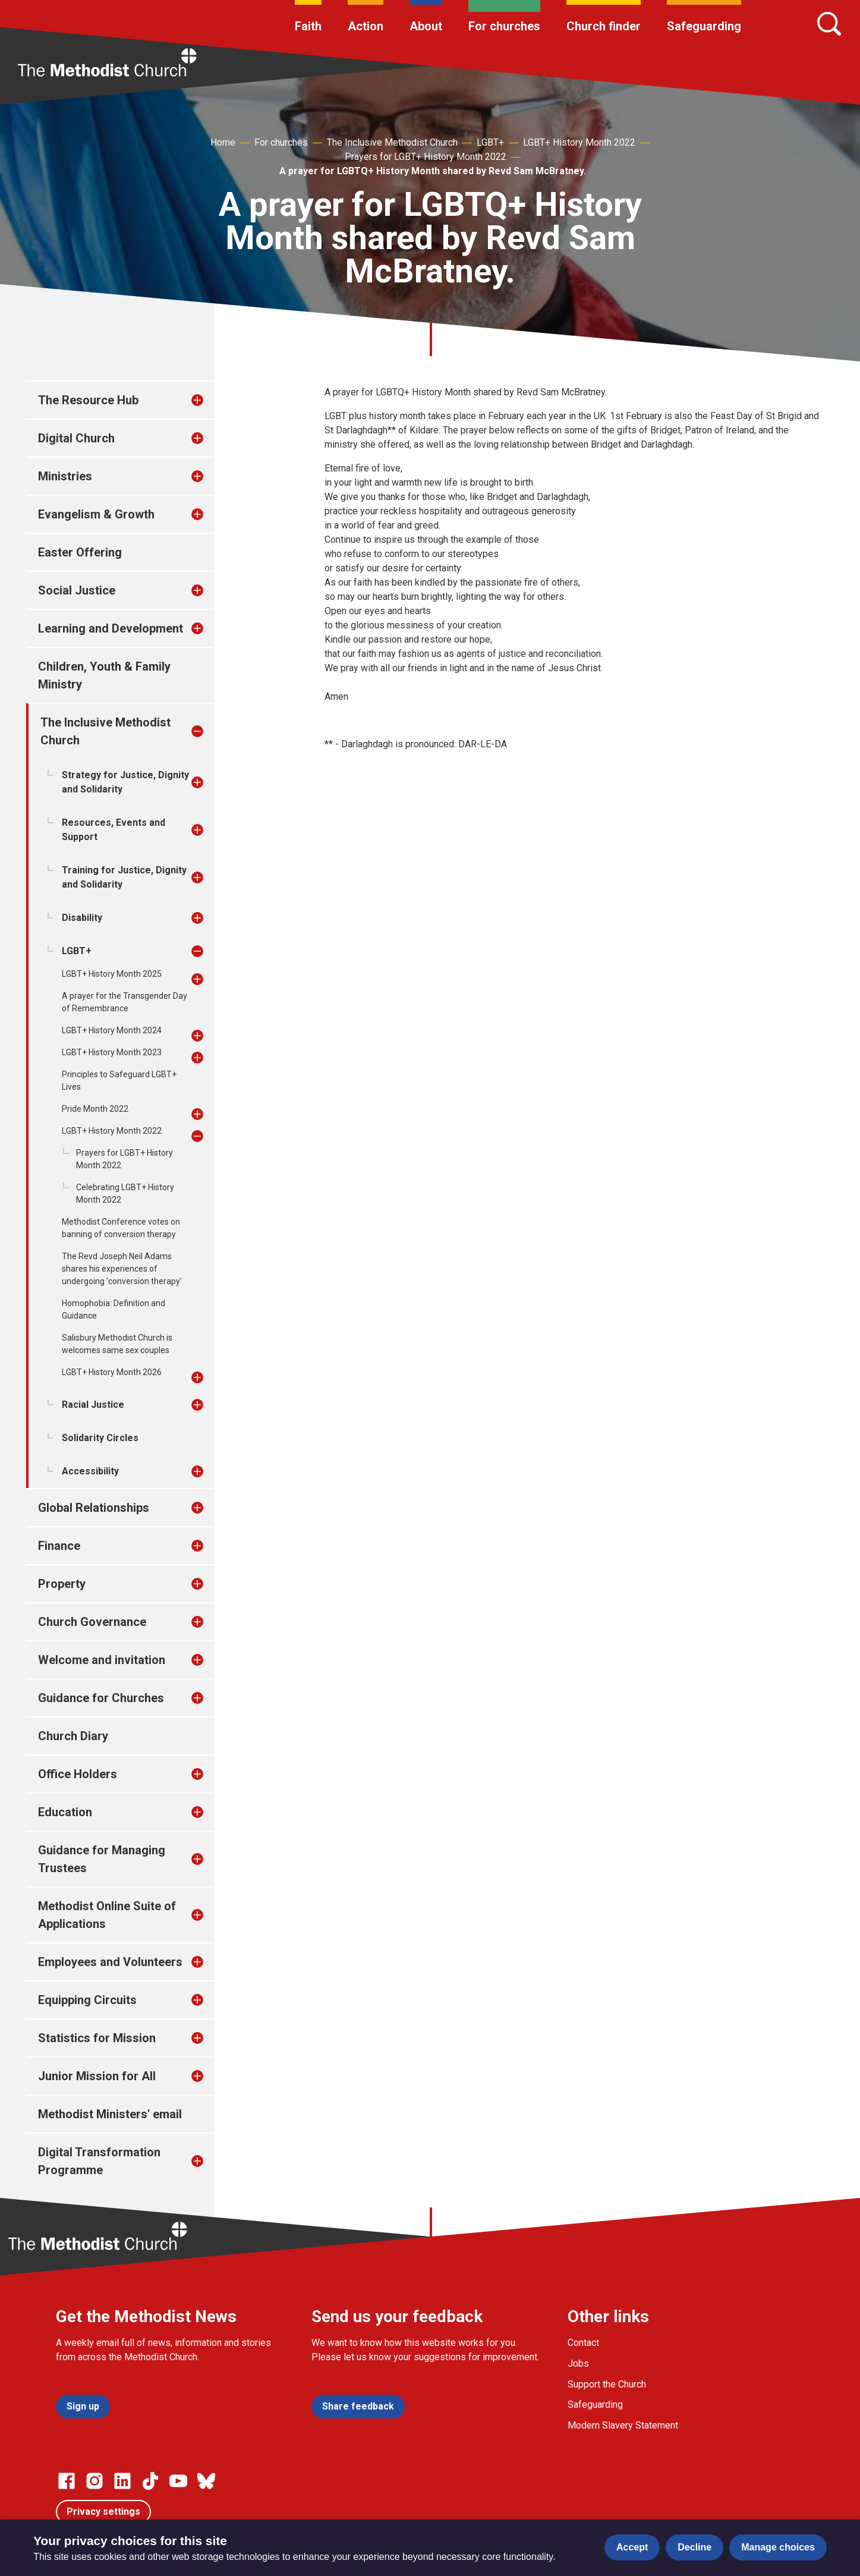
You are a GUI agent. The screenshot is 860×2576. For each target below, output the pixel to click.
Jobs (578, 2363)
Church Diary (73, 1736)
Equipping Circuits (87, 2000)
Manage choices (778, 2547)
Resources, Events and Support (113, 829)
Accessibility (90, 1471)
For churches (504, 26)
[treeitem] (210, 400)
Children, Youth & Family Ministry (104, 675)
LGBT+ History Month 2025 (112, 974)
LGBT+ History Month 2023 (112, 1052)
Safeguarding (704, 26)
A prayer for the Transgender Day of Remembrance (124, 1002)
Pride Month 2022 (95, 1109)
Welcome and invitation (101, 1660)
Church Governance (92, 1622)
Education (65, 1812)
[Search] (829, 24)
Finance (59, 1546)
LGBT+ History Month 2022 (579, 142)
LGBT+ (490, 142)
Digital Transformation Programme (99, 2161)
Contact (583, 2342)
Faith (308, 26)
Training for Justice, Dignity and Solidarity (124, 877)
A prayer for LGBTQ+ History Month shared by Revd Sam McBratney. (432, 171)
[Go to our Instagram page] (94, 2481)
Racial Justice (93, 1404)
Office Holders (77, 1774)
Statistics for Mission (97, 2038)
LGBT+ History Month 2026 (112, 1372)
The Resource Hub (88, 400)
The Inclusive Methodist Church (392, 142)
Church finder (603, 26)
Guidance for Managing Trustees (101, 1859)
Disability (82, 917)
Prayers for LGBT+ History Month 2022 (425, 156)
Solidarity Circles (100, 1437)
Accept (632, 2547)
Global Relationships (93, 1508)
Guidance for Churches (101, 1698)
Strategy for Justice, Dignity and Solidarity (125, 782)
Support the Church (607, 2384)
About (425, 26)
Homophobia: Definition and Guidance (113, 1309)
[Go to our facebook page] (66, 2481)
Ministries (65, 476)
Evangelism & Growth (96, 514)
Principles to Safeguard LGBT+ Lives (119, 1081)
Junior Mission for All (97, 2076)
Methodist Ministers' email (110, 2114)
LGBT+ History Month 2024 (112, 1030)
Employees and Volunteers (110, 1962)
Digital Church (76, 438)
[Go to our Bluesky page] (206, 2481)
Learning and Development (110, 628)
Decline (694, 2547)
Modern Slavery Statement (623, 2425)
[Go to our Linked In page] (122, 2481)
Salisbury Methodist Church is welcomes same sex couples (117, 1344)
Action (365, 26)
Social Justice (76, 590)
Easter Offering (80, 552)
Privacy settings (103, 2511)
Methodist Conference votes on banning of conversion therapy (121, 1228)
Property (62, 1584)
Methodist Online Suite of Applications (107, 1915)
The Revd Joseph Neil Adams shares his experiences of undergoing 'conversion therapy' (122, 1268)
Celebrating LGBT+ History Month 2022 (125, 1193)
